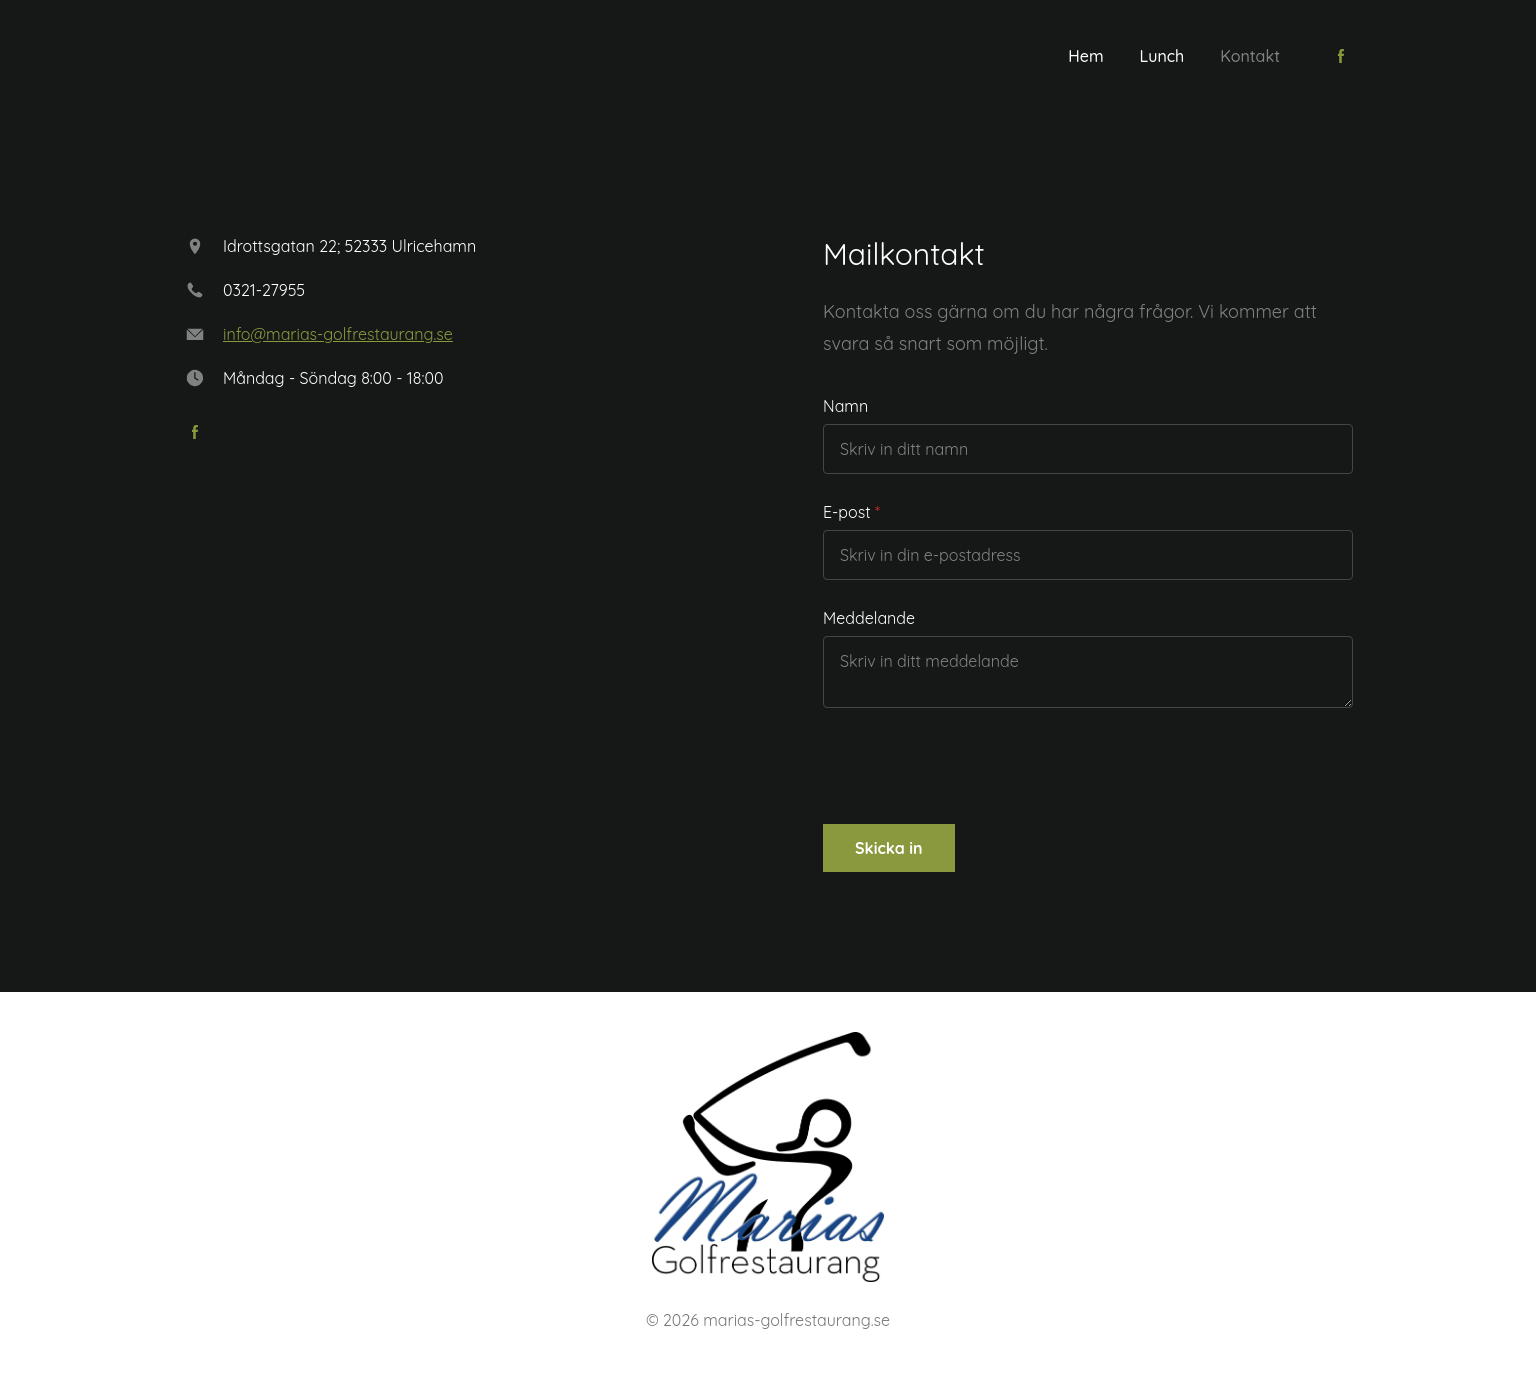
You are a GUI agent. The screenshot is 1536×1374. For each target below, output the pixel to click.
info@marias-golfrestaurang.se (338, 334)
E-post (847, 512)
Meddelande (869, 618)
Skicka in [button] (889, 848)
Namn (845, 406)
